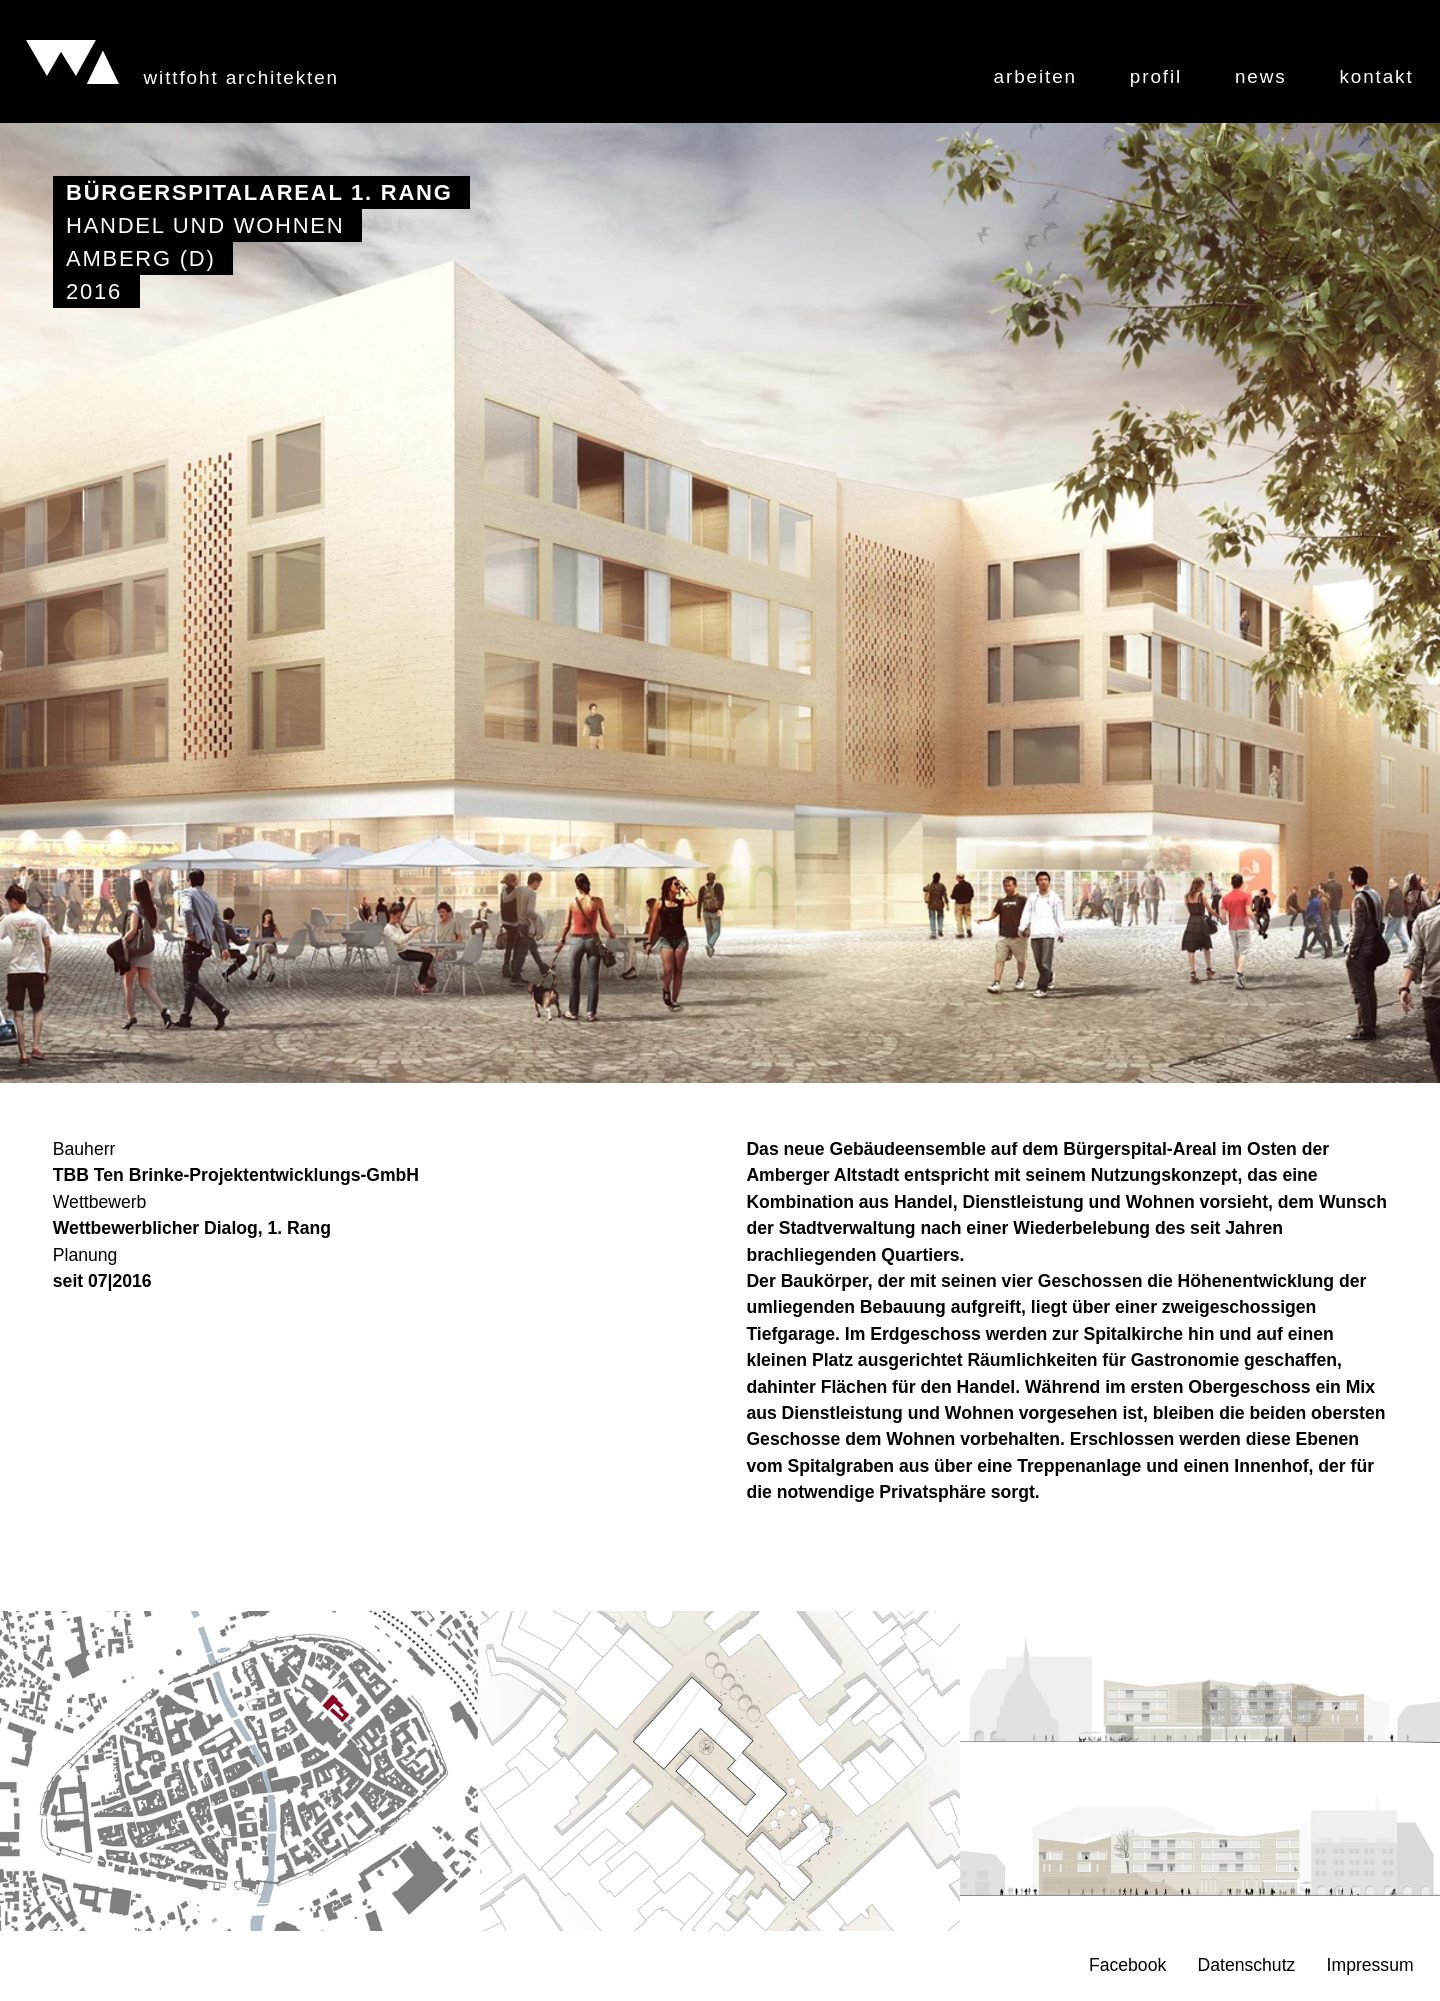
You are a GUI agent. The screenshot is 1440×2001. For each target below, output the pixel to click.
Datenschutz (1247, 1966)
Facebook (1127, 1966)
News (1261, 77)
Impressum (1370, 1966)
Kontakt (1376, 77)
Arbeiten (1035, 77)
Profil (1156, 77)
